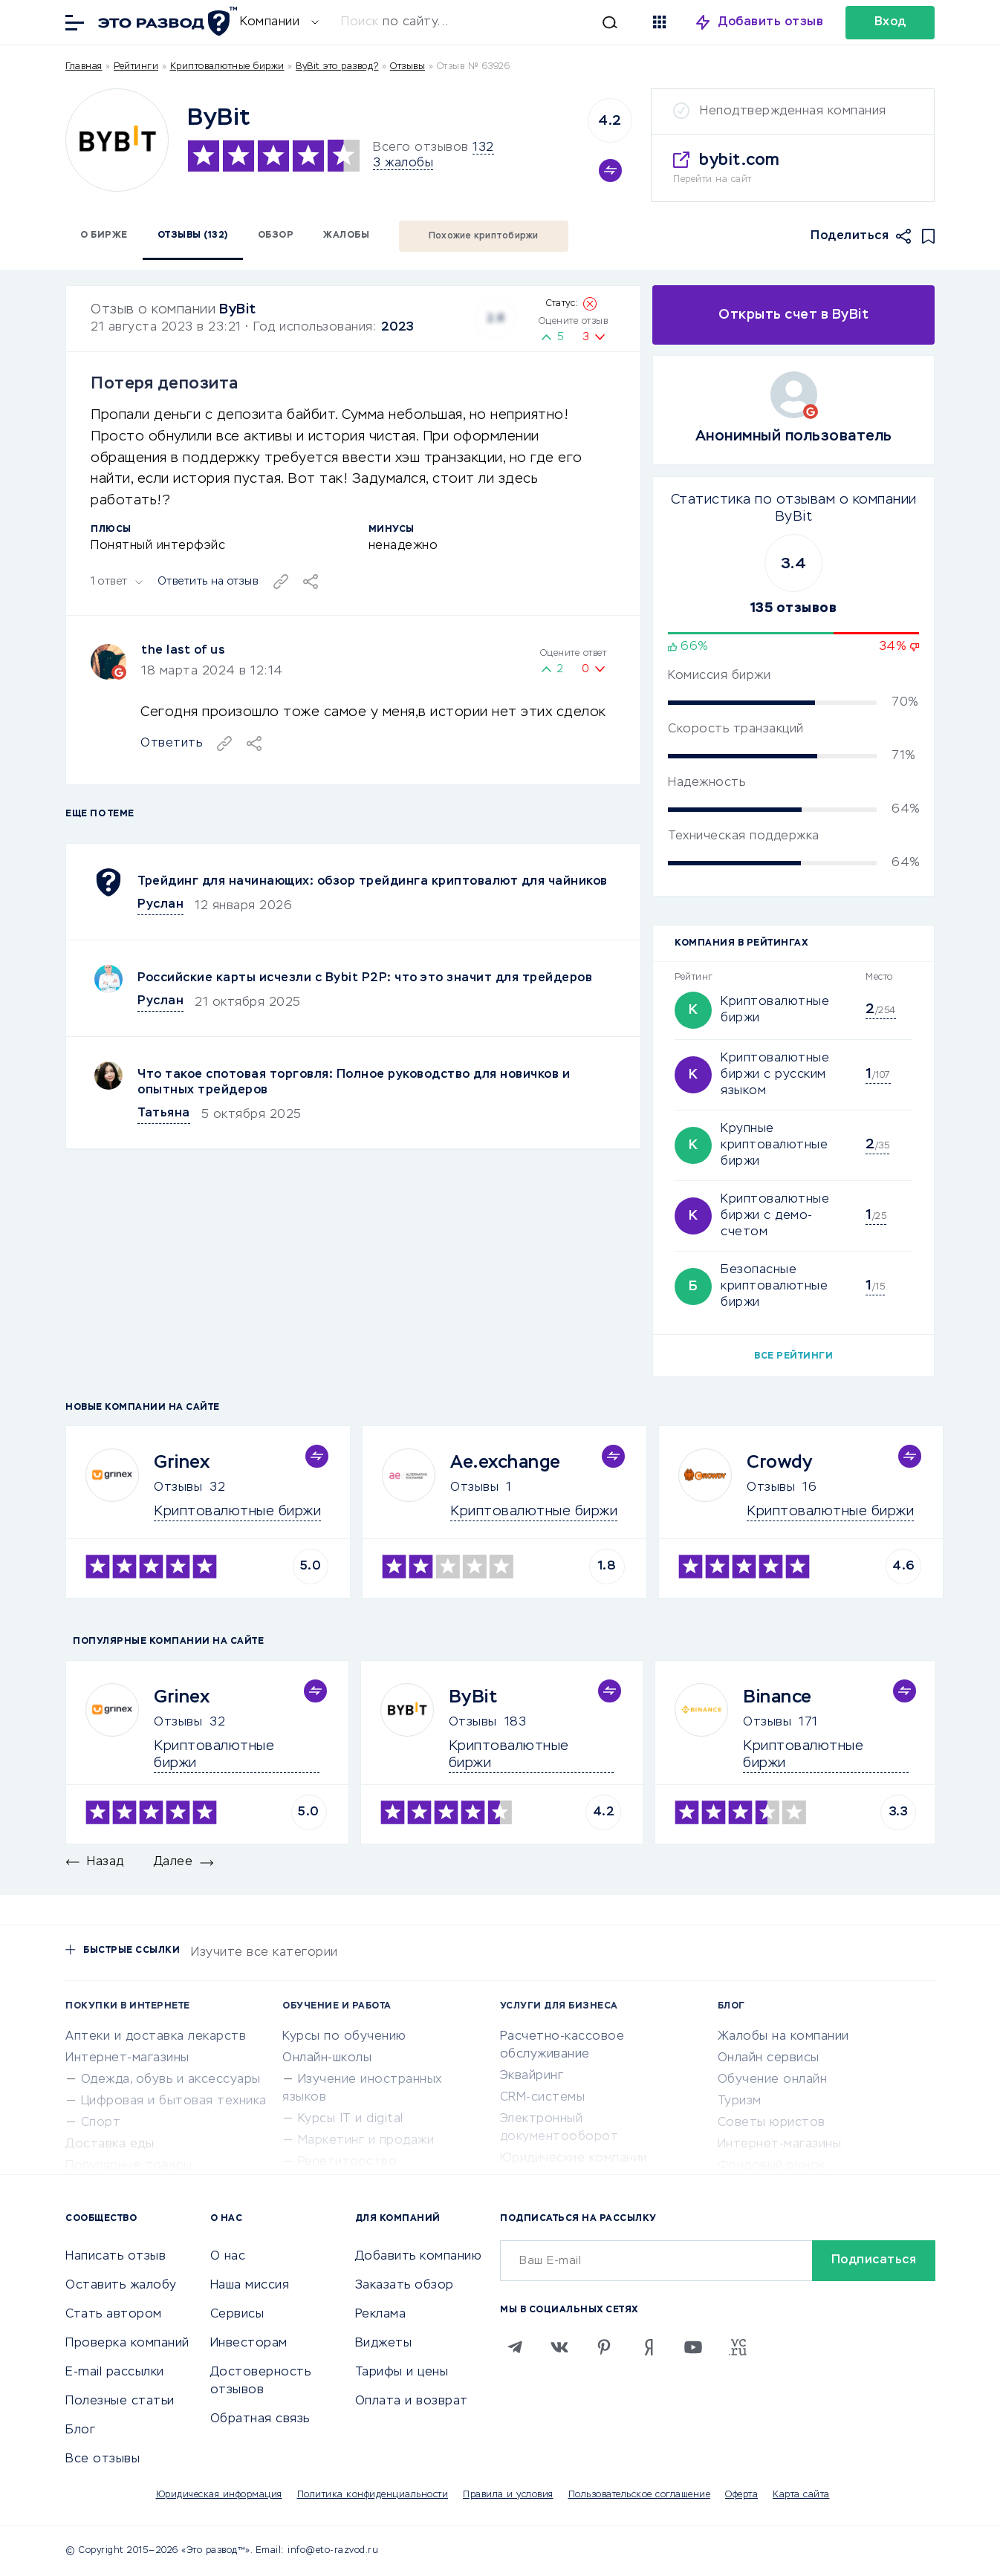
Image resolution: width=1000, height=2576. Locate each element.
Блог (80, 2430)
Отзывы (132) (193, 235)
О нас (228, 2257)
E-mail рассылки (114, 2372)
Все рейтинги (793, 1356)
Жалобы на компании (783, 2037)
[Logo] (117, 140)
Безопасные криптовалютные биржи (774, 1286)
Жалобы (346, 235)
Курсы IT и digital (350, 2119)
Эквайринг (532, 2076)
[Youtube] (693, 2347)
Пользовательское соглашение (639, 2495)
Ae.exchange (505, 1462)
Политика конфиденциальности (373, 2495)
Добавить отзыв (770, 22)
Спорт (101, 2123)
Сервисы (237, 2314)
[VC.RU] (738, 2347)
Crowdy (779, 1462)
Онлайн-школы (326, 2058)
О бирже (104, 235)
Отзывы (178, 1488)
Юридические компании (574, 2158)
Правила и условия (508, 2495)
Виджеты (383, 2343)
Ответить (171, 743)
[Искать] (486, 22)
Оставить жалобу (121, 2286)
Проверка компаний (127, 2343)
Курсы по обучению (344, 2037)
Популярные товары (128, 2166)
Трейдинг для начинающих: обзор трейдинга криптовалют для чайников (372, 882)
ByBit (237, 309)
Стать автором (113, 2314)
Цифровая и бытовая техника (174, 2101)
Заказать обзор (404, 2286)
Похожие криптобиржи (484, 236)
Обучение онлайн (773, 2080)
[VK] (559, 2347)
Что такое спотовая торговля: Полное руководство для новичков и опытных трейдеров (353, 1082)
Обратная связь (260, 2419)
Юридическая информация (219, 2495)
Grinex (182, 1462)
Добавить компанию (418, 2257)
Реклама (380, 2314)
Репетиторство (347, 2162)
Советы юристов (771, 2123)
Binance (777, 1697)
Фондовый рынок (771, 2166)
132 (483, 148)
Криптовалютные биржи (227, 66)
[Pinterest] (604, 2347)
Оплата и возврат (411, 2401)
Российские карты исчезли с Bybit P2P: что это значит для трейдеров (364, 978)
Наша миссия (250, 2286)
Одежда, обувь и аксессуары (171, 2080)
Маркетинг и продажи (366, 2141)
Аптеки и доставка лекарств (155, 2037)
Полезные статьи (120, 2401)
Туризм (740, 2101)
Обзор (276, 235)
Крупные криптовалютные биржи (774, 1145)
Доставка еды (109, 2144)
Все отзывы (102, 2459)
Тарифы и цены (402, 2372)
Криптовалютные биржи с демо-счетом (775, 1216)
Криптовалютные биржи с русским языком (775, 1075)
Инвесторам (249, 2343)
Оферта (741, 2495)
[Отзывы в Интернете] (165, 21)
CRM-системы (542, 2098)
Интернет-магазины (127, 2058)
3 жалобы (403, 163)
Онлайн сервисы (768, 2058)
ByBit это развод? (337, 66)
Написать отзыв (115, 2257)
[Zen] (648, 2347)
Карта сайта (801, 2495)
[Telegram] (515, 2347)
